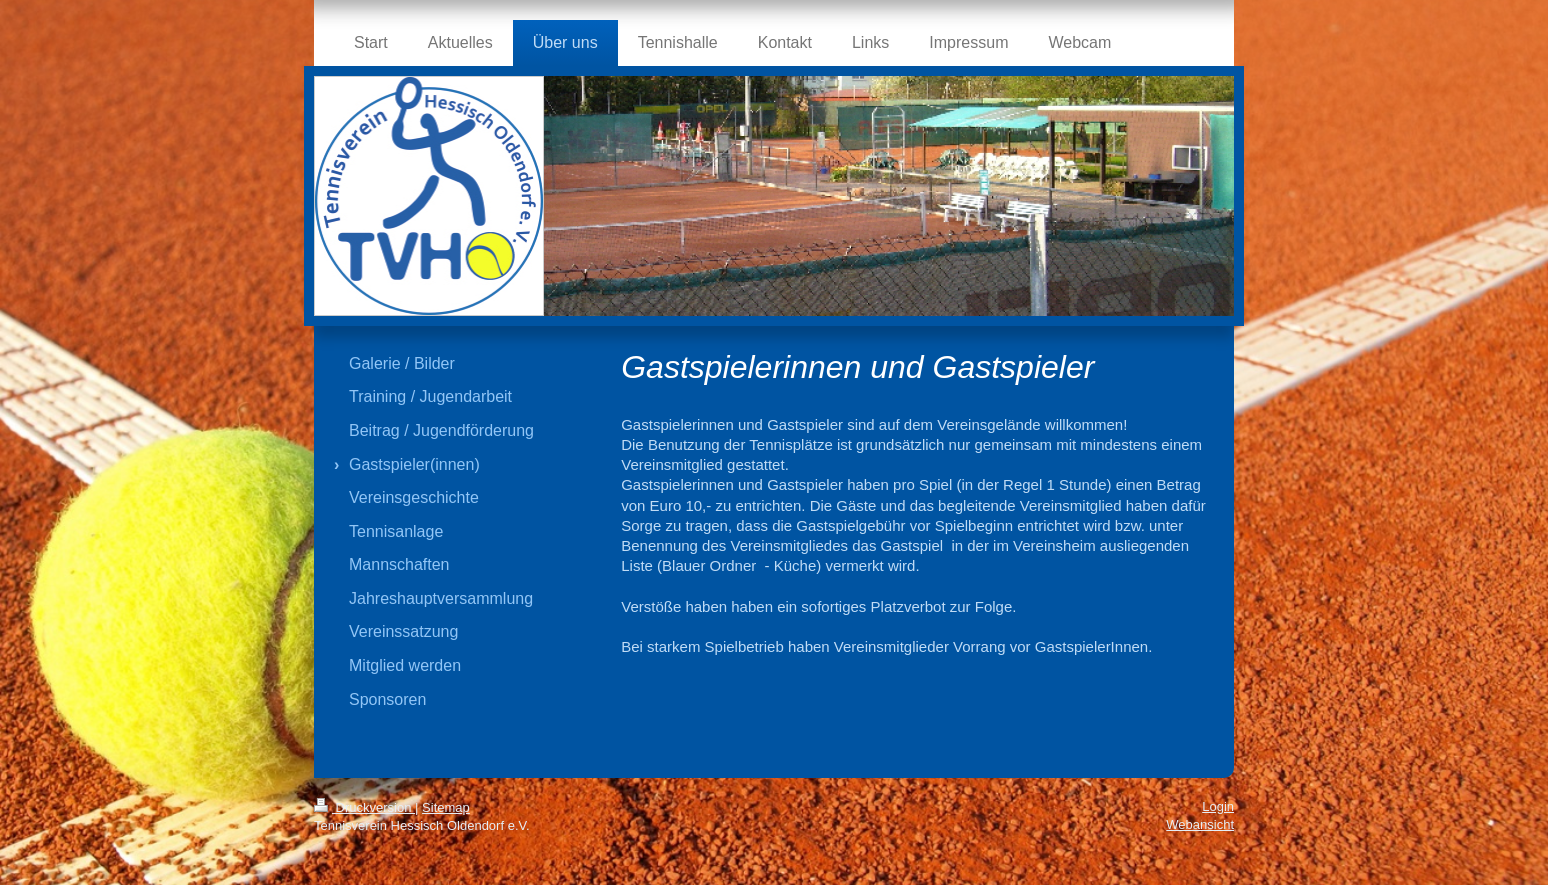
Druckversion (364, 807)
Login (1218, 806)
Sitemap (446, 807)
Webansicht (1200, 824)
